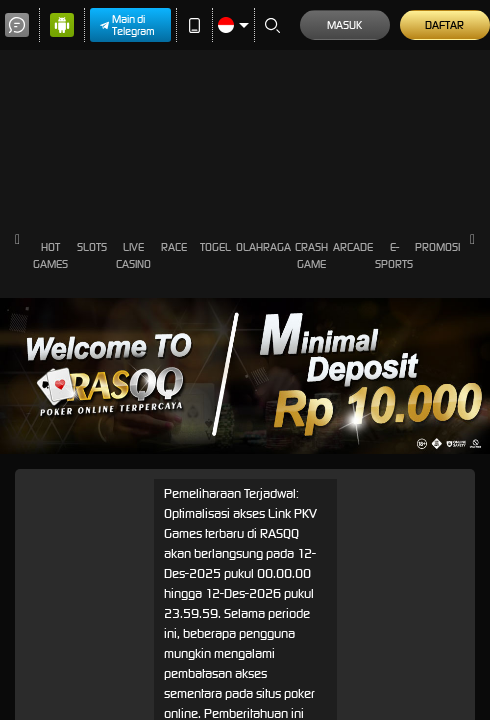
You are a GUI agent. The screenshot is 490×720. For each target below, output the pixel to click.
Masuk (28, 550)
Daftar (27, 566)
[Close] (20, 584)
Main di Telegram (61, 16)
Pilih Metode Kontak (70, 665)
